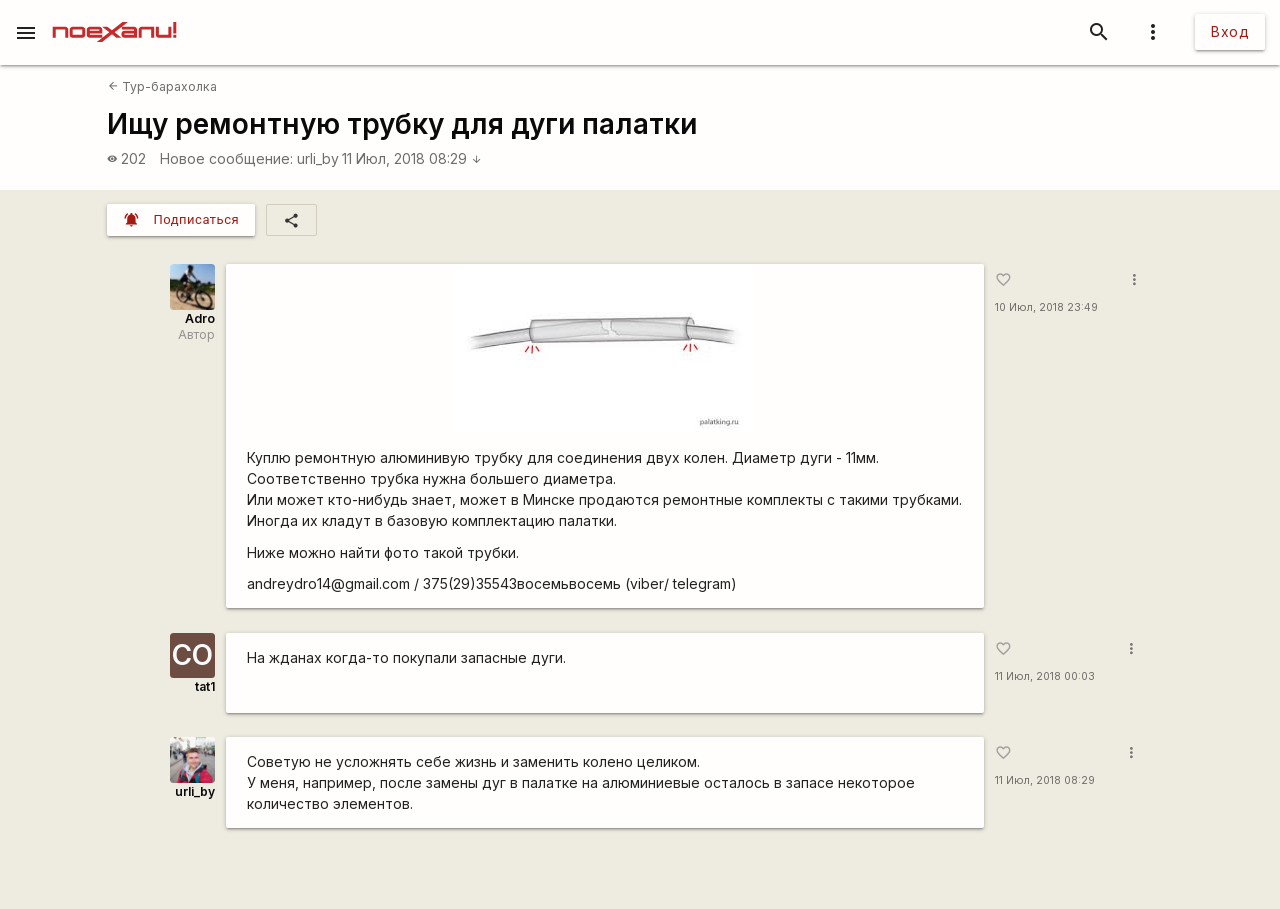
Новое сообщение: (226, 158)
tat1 (205, 686)
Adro (200, 318)
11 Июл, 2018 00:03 (1045, 676)
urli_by (318, 158)
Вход (1230, 31)
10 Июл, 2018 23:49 (1046, 307)
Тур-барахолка (162, 86)
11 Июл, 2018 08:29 (412, 158)
